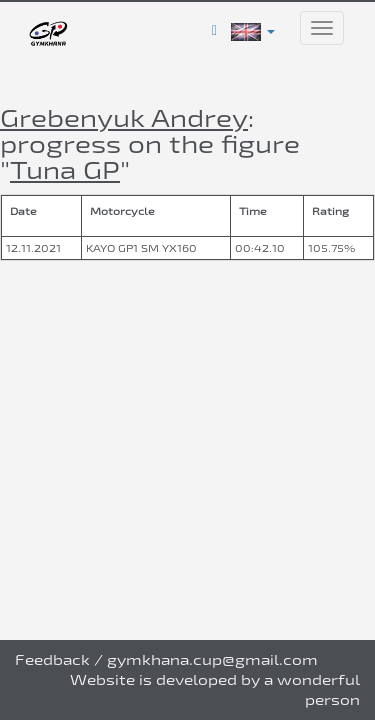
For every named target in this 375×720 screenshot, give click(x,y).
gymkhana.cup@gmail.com (212, 659)
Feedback (52, 659)
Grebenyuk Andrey (124, 117)
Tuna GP (65, 169)
